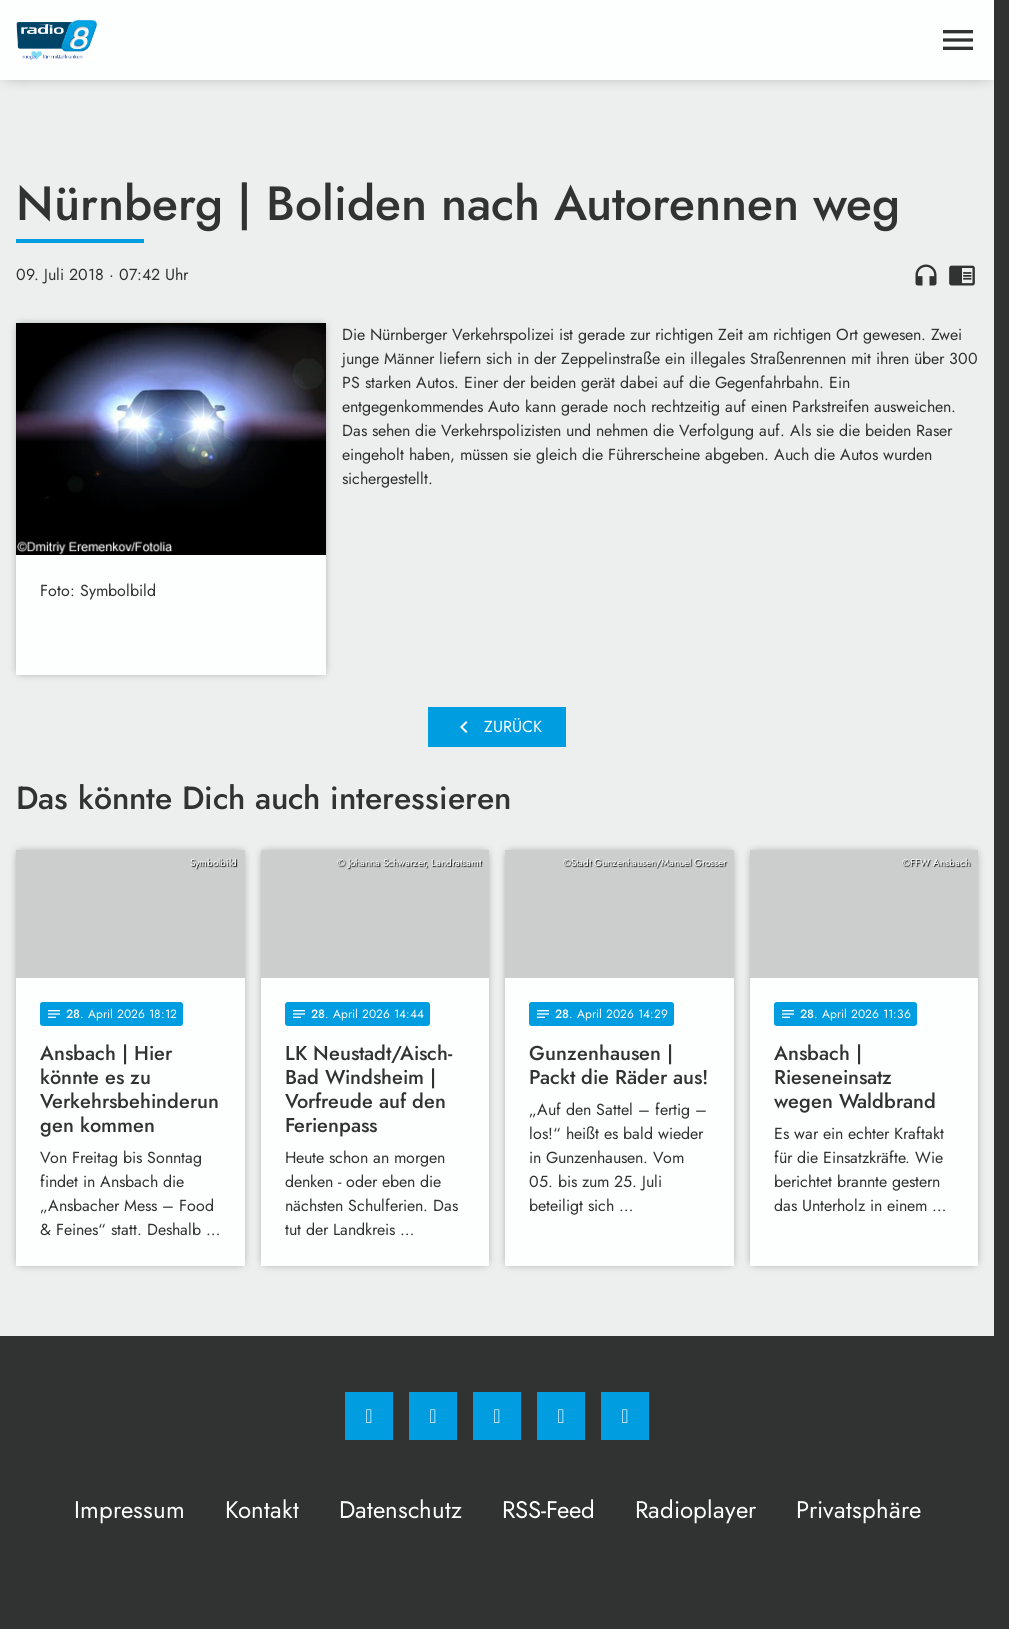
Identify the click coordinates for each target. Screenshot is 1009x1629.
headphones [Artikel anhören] (926, 275)
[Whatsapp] (497, 1416)
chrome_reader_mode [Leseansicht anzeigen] (962, 275)
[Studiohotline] (561, 1416)
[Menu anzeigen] (958, 40)
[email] (625, 1416)
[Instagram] (433, 1416)
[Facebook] (369, 1416)
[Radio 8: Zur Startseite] (256, 40)
